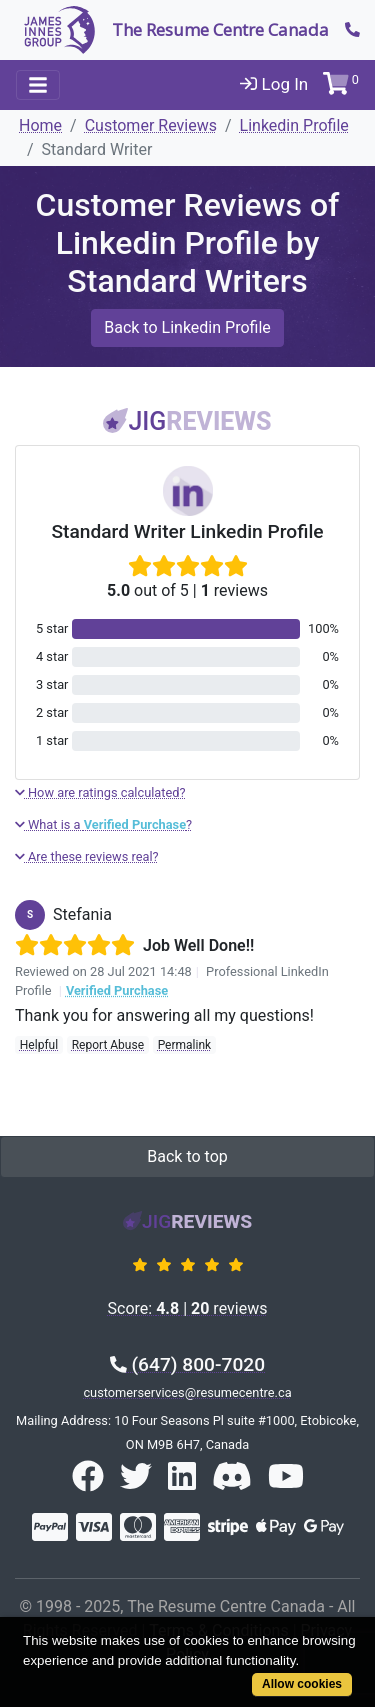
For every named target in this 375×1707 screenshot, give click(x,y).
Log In (274, 84)
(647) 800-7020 (187, 1364)
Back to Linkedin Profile (187, 327)
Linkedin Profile (294, 125)
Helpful (39, 1045)
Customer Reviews (151, 125)
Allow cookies (302, 1684)
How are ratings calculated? (100, 792)
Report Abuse (108, 1045)
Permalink (185, 1045)
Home (40, 125)
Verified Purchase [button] (117, 990)
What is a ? (103, 824)
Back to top (187, 1156)
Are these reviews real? (87, 856)
